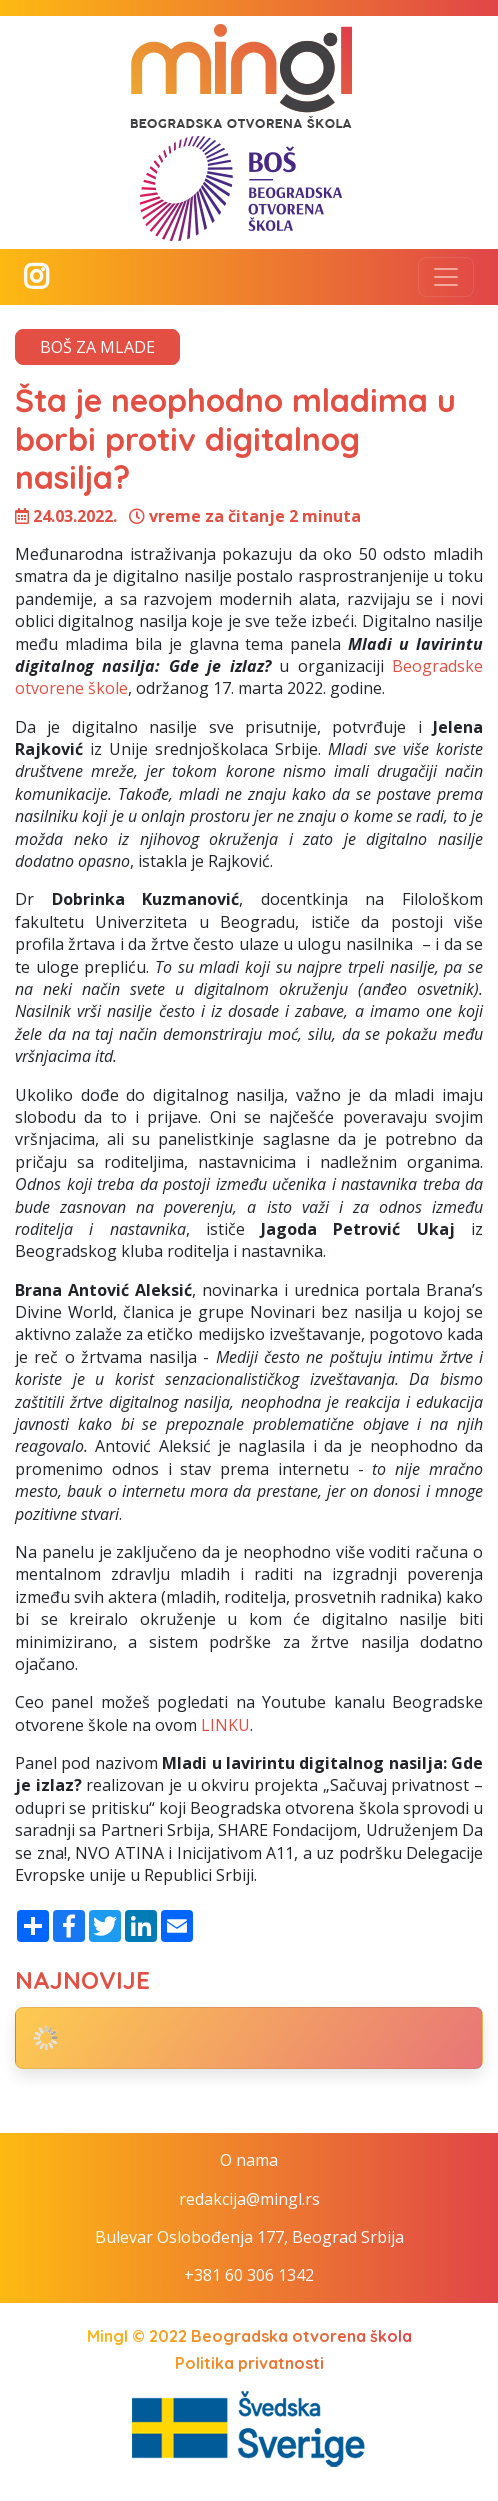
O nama (249, 2160)
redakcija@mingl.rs (249, 2199)
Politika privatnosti (249, 2363)
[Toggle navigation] (446, 277)
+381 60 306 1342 (249, 2275)
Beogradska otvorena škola (301, 2336)
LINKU (225, 1725)
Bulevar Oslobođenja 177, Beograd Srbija (249, 2237)
